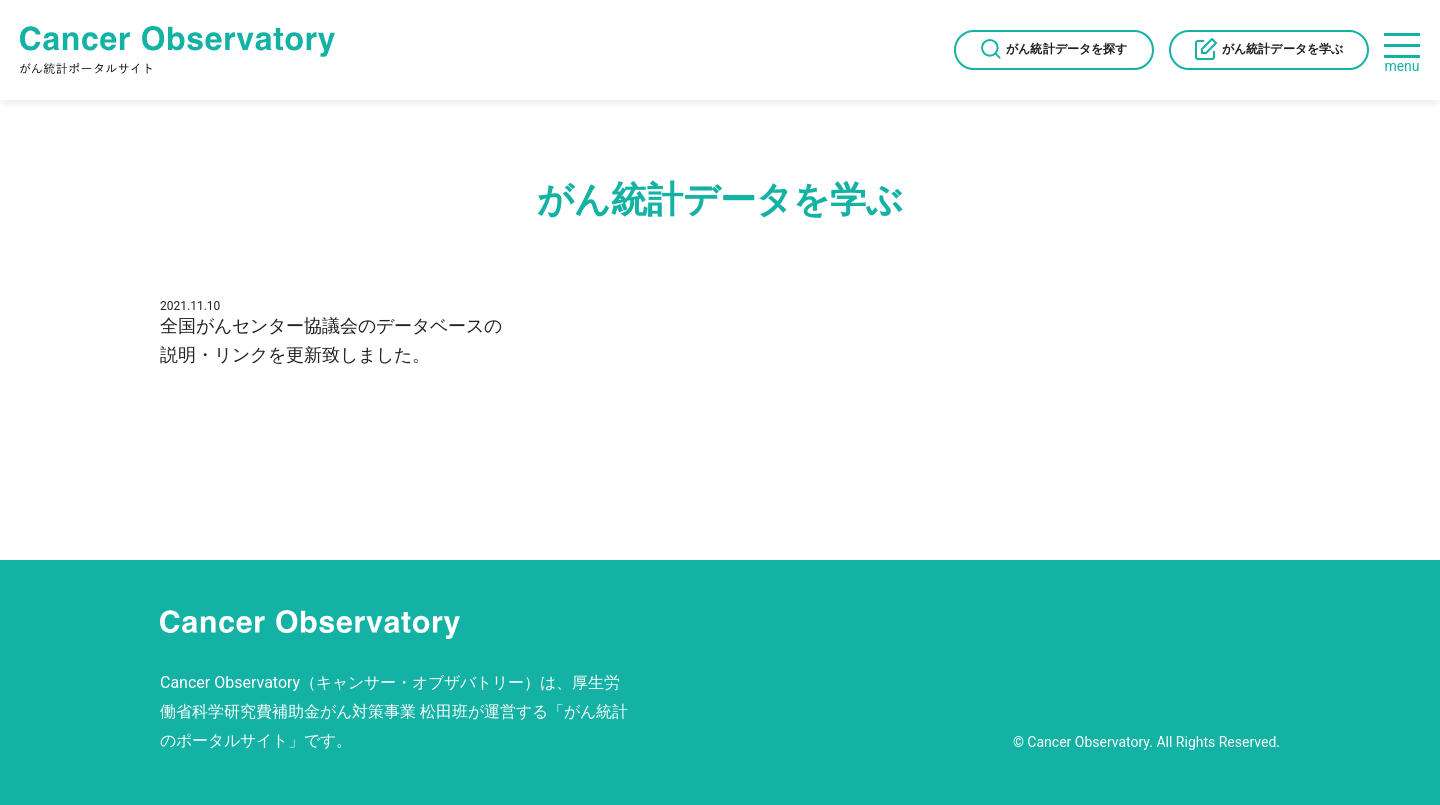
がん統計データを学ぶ (1282, 49)
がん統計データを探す (1066, 49)
